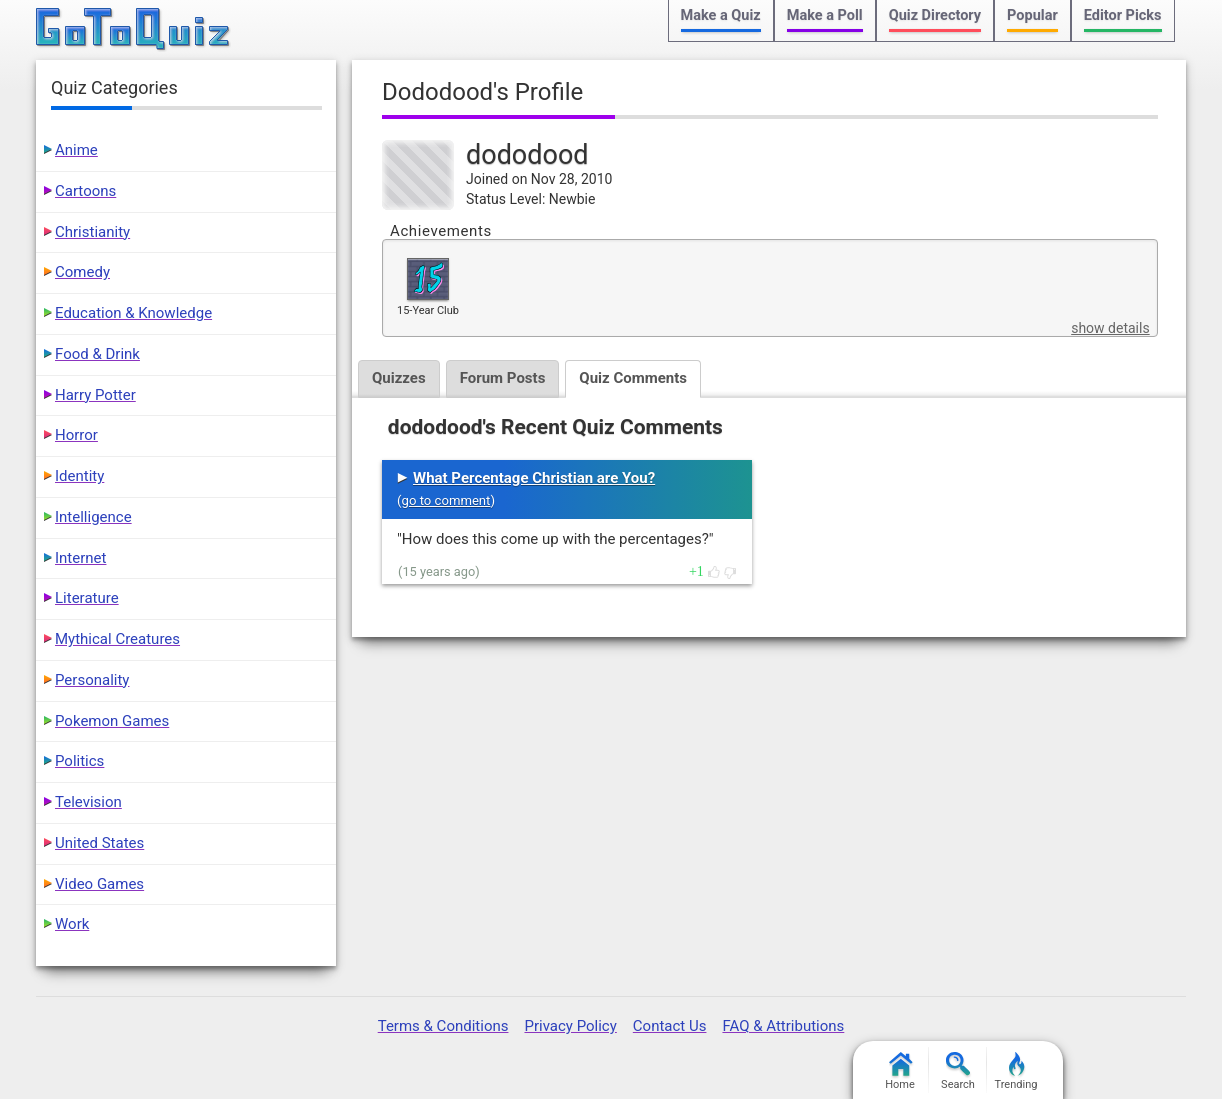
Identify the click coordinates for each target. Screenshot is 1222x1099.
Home (900, 1071)
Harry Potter (95, 395)
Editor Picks (1123, 15)
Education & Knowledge (133, 313)
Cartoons (85, 191)
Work (72, 924)
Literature (87, 598)
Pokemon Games (112, 721)
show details (1110, 328)
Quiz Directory (935, 15)
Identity (79, 476)
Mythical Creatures (117, 639)
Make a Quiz (721, 15)
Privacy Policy (570, 1026)
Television (88, 802)
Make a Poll (825, 15)
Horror (76, 435)
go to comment (446, 500)
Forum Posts (503, 378)
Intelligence (93, 517)
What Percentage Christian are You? (534, 478)
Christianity (92, 232)
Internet (80, 558)
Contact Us (670, 1026)
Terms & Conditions (443, 1026)
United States (99, 843)
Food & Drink (97, 354)
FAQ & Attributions (783, 1026)
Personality (92, 680)
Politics (79, 761)
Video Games (99, 884)
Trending (1016, 1071)
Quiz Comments (633, 378)
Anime (76, 150)
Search (958, 1071)
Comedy (82, 272)
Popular (1032, 15)
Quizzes (399, 378)
